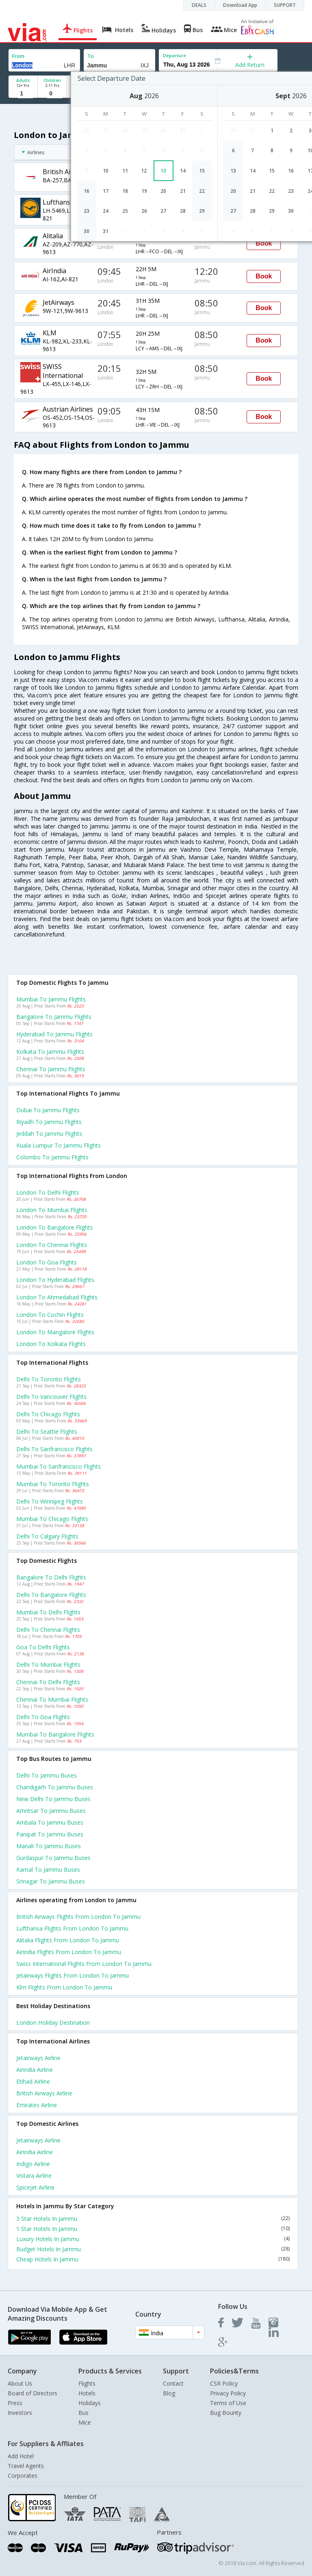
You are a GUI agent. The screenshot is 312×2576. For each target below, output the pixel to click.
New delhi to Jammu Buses (53, 1799)
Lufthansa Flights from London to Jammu (72, 1928)
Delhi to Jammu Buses (46, 1775)
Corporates (22, 2475)
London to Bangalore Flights (54, 1227)
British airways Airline (44, 2093)
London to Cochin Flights (50, 1314)
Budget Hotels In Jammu (153, 2249)
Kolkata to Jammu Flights (50, 1051)
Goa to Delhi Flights (43, 1647)
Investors (20, 2412)
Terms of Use (228, 2403)
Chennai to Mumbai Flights (52, 1699)
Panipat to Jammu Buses (49, 1834)
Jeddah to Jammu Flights (49, 1133)
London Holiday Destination (53, 2022)
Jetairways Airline (38, 2058)
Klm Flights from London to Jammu (64, 1987)
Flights (86, 2383)
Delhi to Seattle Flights (46, 1431)
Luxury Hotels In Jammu (153, 2239)
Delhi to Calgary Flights (47, 1536)
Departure (174, 55)
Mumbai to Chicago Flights (52, 1519)
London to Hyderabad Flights (55, 1280)
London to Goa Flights (46, 1262)
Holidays (89, 2403)
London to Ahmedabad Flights (57, 1297)
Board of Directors (32, 2393)
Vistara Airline (34, 2175)
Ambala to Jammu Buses (49, 1822)
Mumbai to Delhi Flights (48, 1612)
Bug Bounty (225, 2412)
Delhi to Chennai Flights (48, 1629)
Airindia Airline (34, 2069)
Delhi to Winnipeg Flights (49, 1501)
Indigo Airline (33, 2164)
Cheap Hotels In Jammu (153, 2259)
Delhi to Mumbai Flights (48, 1664)
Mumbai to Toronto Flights (52, 1484)
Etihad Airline (33, 2081)
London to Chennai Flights (51, 1245)
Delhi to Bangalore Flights (51, 1595)
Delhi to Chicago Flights (48, 1414)
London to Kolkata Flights (51, 1344)
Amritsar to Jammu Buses (51, 1810)
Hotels (86, 2393)
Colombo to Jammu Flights (52, 1157)
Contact (173, 2383)
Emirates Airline (36, 2105)
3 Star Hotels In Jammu (153, 2218)
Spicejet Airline (35, 2187)
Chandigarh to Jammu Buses (54, 1787)
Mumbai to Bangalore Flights (55, 1734)
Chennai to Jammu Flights (50, 1069)
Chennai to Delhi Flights (48, 1682)
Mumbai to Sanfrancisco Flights (58, 1466)
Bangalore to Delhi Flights (51, 1577)
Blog (169, 2393)
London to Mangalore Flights (55, 1332)
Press (15, 2403)
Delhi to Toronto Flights (48, 1379)
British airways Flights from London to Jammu (78, 1916)
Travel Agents (26, 2466)
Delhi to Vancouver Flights (51, 1396)
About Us (20, 2383)
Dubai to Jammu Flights (48, 1110)
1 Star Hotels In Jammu (153, 2229)
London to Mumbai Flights (51, 1210)
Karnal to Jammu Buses (48, 1869)
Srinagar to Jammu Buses (50, 1881)
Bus (83, 2412)
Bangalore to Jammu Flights (53, 1016)
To (90, 56)
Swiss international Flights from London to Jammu (84, 1964)
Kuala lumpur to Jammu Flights (58, 1145)
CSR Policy (224, 2383)
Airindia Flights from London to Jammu (68, 1952)
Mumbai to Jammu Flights (51, 999)
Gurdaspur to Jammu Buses (53, 1858)
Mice (84, 2422)
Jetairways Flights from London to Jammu (72, 1975)
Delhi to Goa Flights (43, 1717)
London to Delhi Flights (47, 1192)
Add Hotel (21, 2456)
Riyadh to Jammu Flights (49, 1122)
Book (264, 243)
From (18, 56)
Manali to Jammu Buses (48, 1846)
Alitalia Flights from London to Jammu (67, 1940)
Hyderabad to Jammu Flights (54, 1034)
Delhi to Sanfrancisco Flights (54, 1449)
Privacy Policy (228, 2393)
